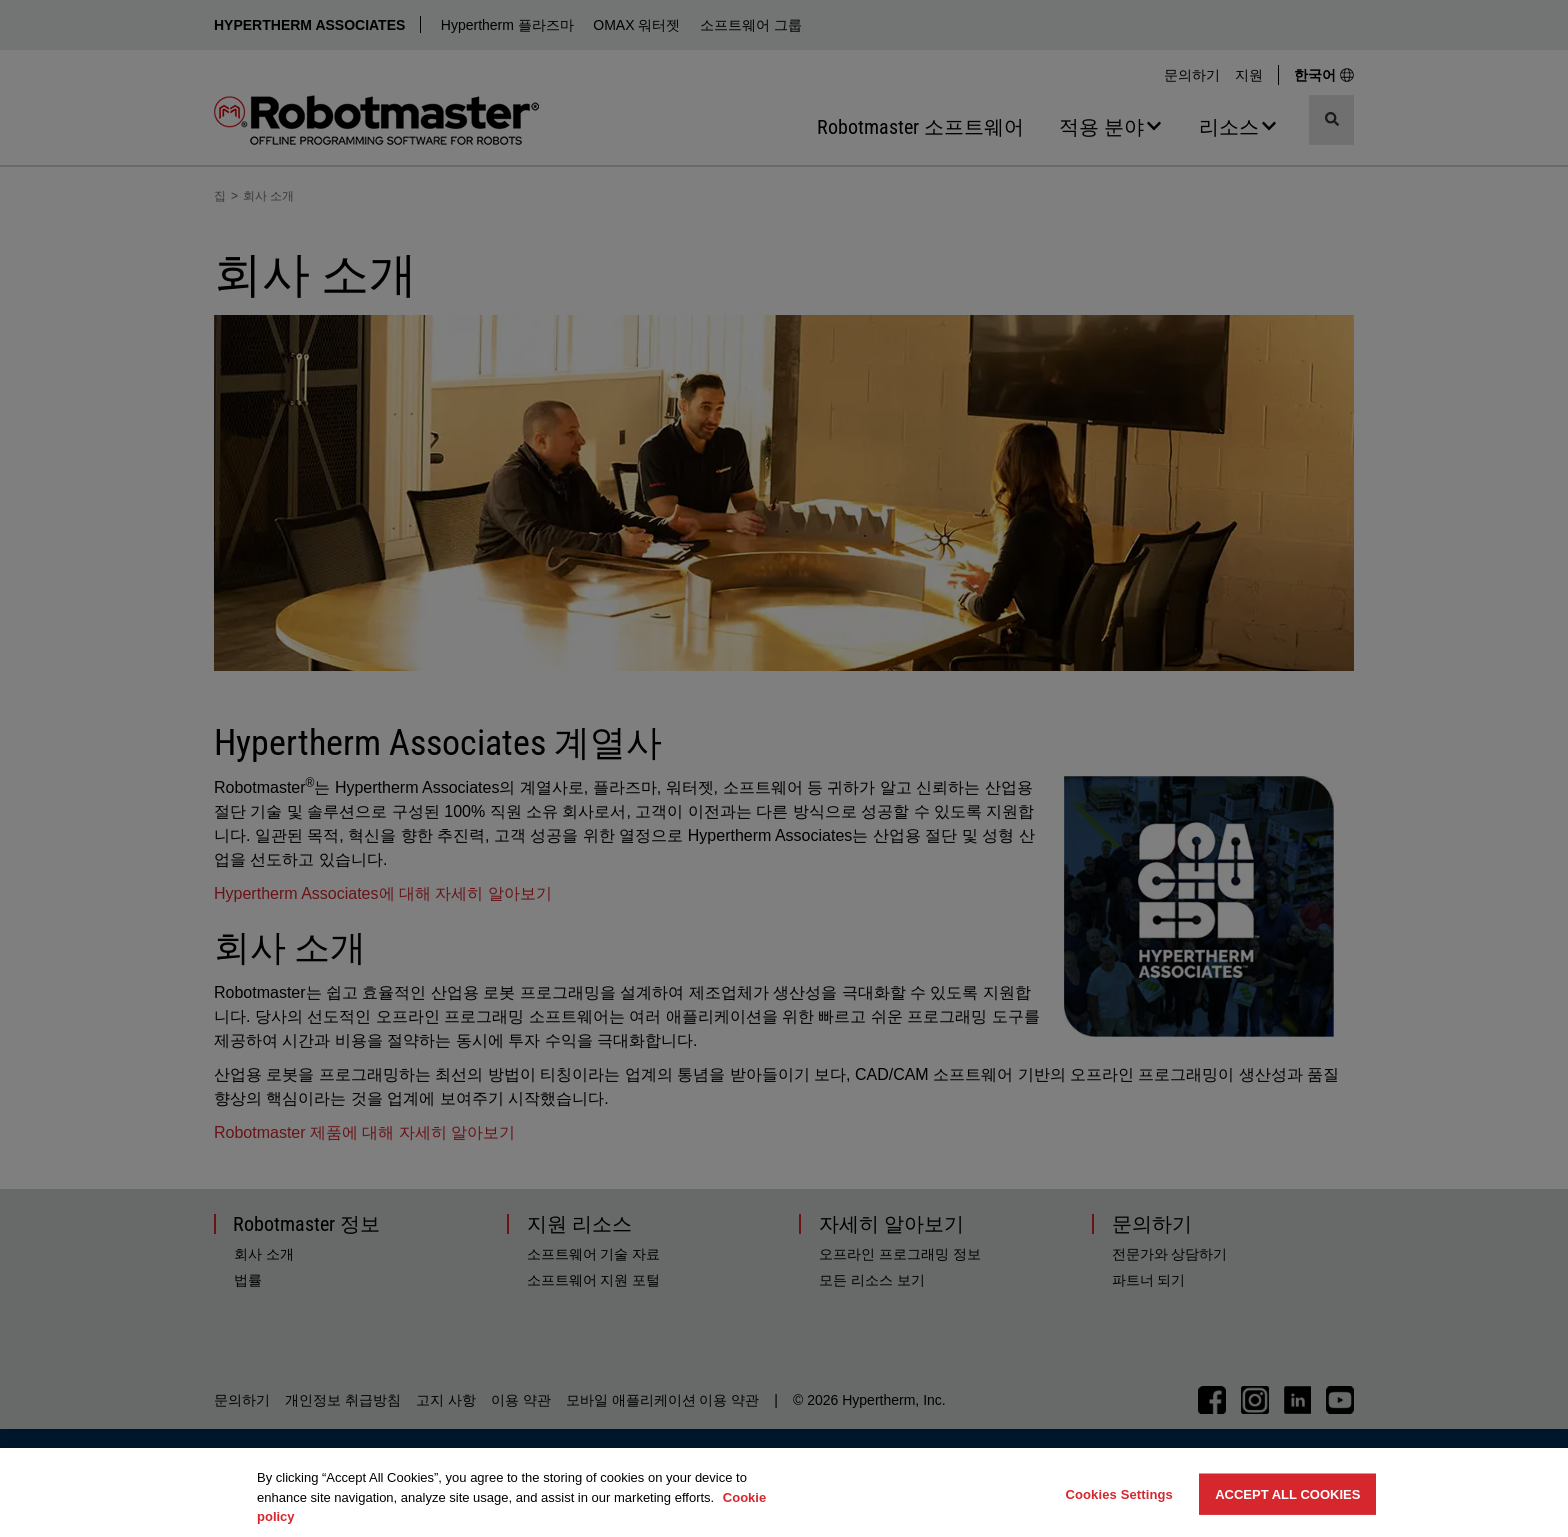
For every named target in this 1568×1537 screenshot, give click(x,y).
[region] (784, 1492)
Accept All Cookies (1287, 1493)
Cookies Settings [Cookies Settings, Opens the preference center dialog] (1119, 1493)
